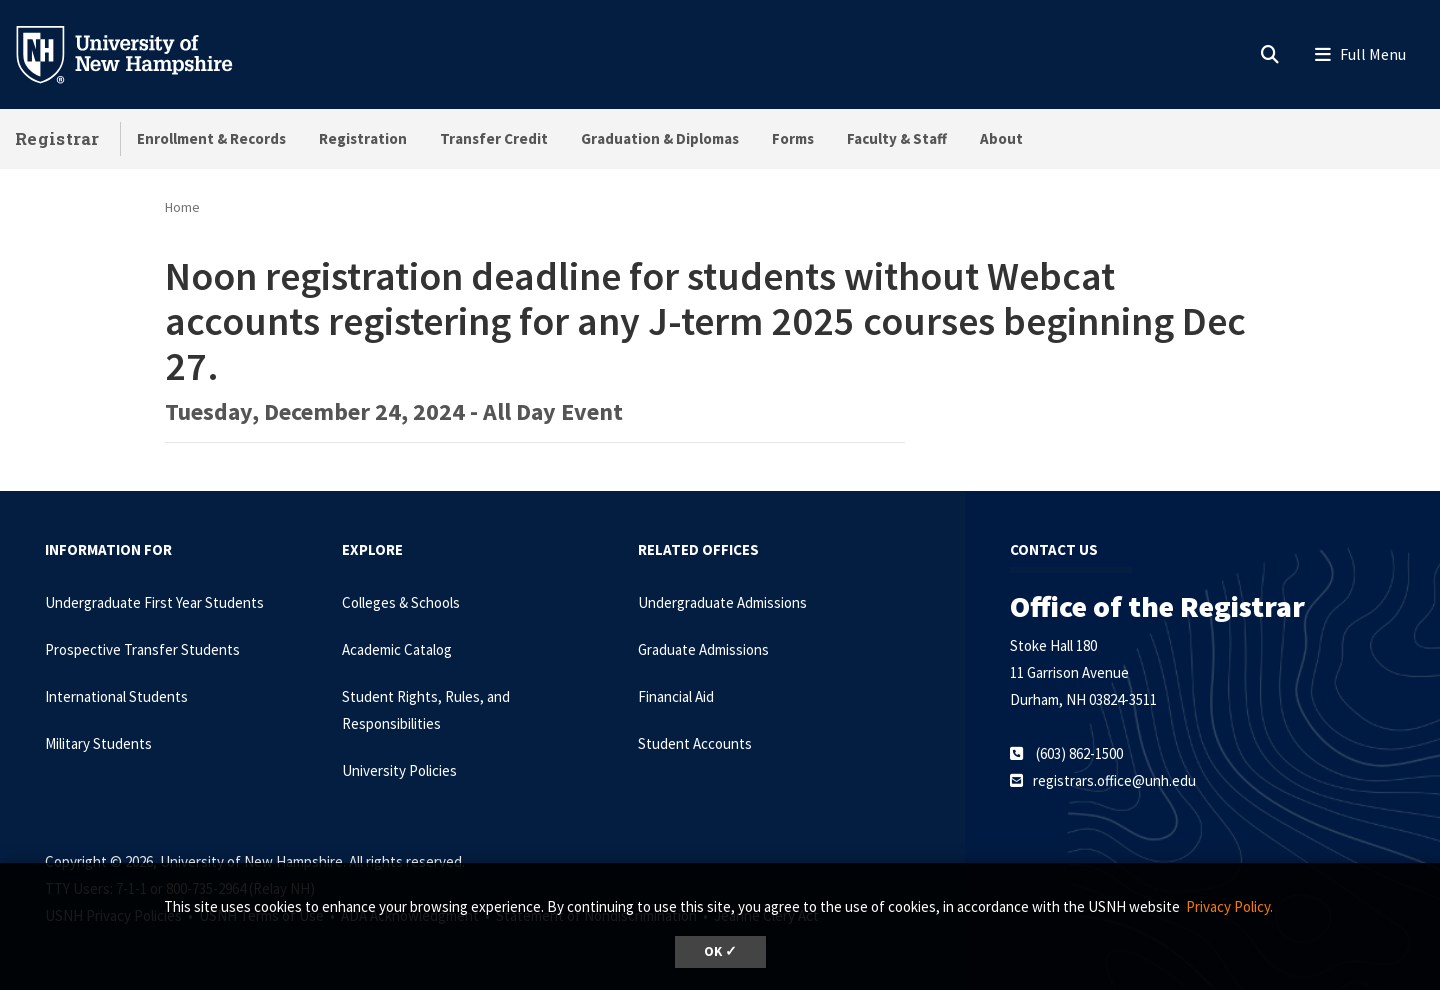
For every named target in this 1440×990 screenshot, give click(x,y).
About (1001, 138)
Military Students (98, 743)
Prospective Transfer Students (142, 649)
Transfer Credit (494, 138)
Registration (363, 138)
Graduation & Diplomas (660, 138)
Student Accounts (695, 743)
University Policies (399, 770)
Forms (793, 138)
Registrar (57, 138)
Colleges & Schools (401, 602)
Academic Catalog (397, 649)
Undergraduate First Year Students (154, 602)
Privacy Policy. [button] (1229, 906)
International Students (116, 696)
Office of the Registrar (1157, 606)
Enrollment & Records (211, 138)
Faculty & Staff (897, 138)
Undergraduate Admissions (722, 602)
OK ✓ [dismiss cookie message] (720, 951)
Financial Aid (676, 696)
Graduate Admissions (703, 649)
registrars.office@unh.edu (1114, 780)
